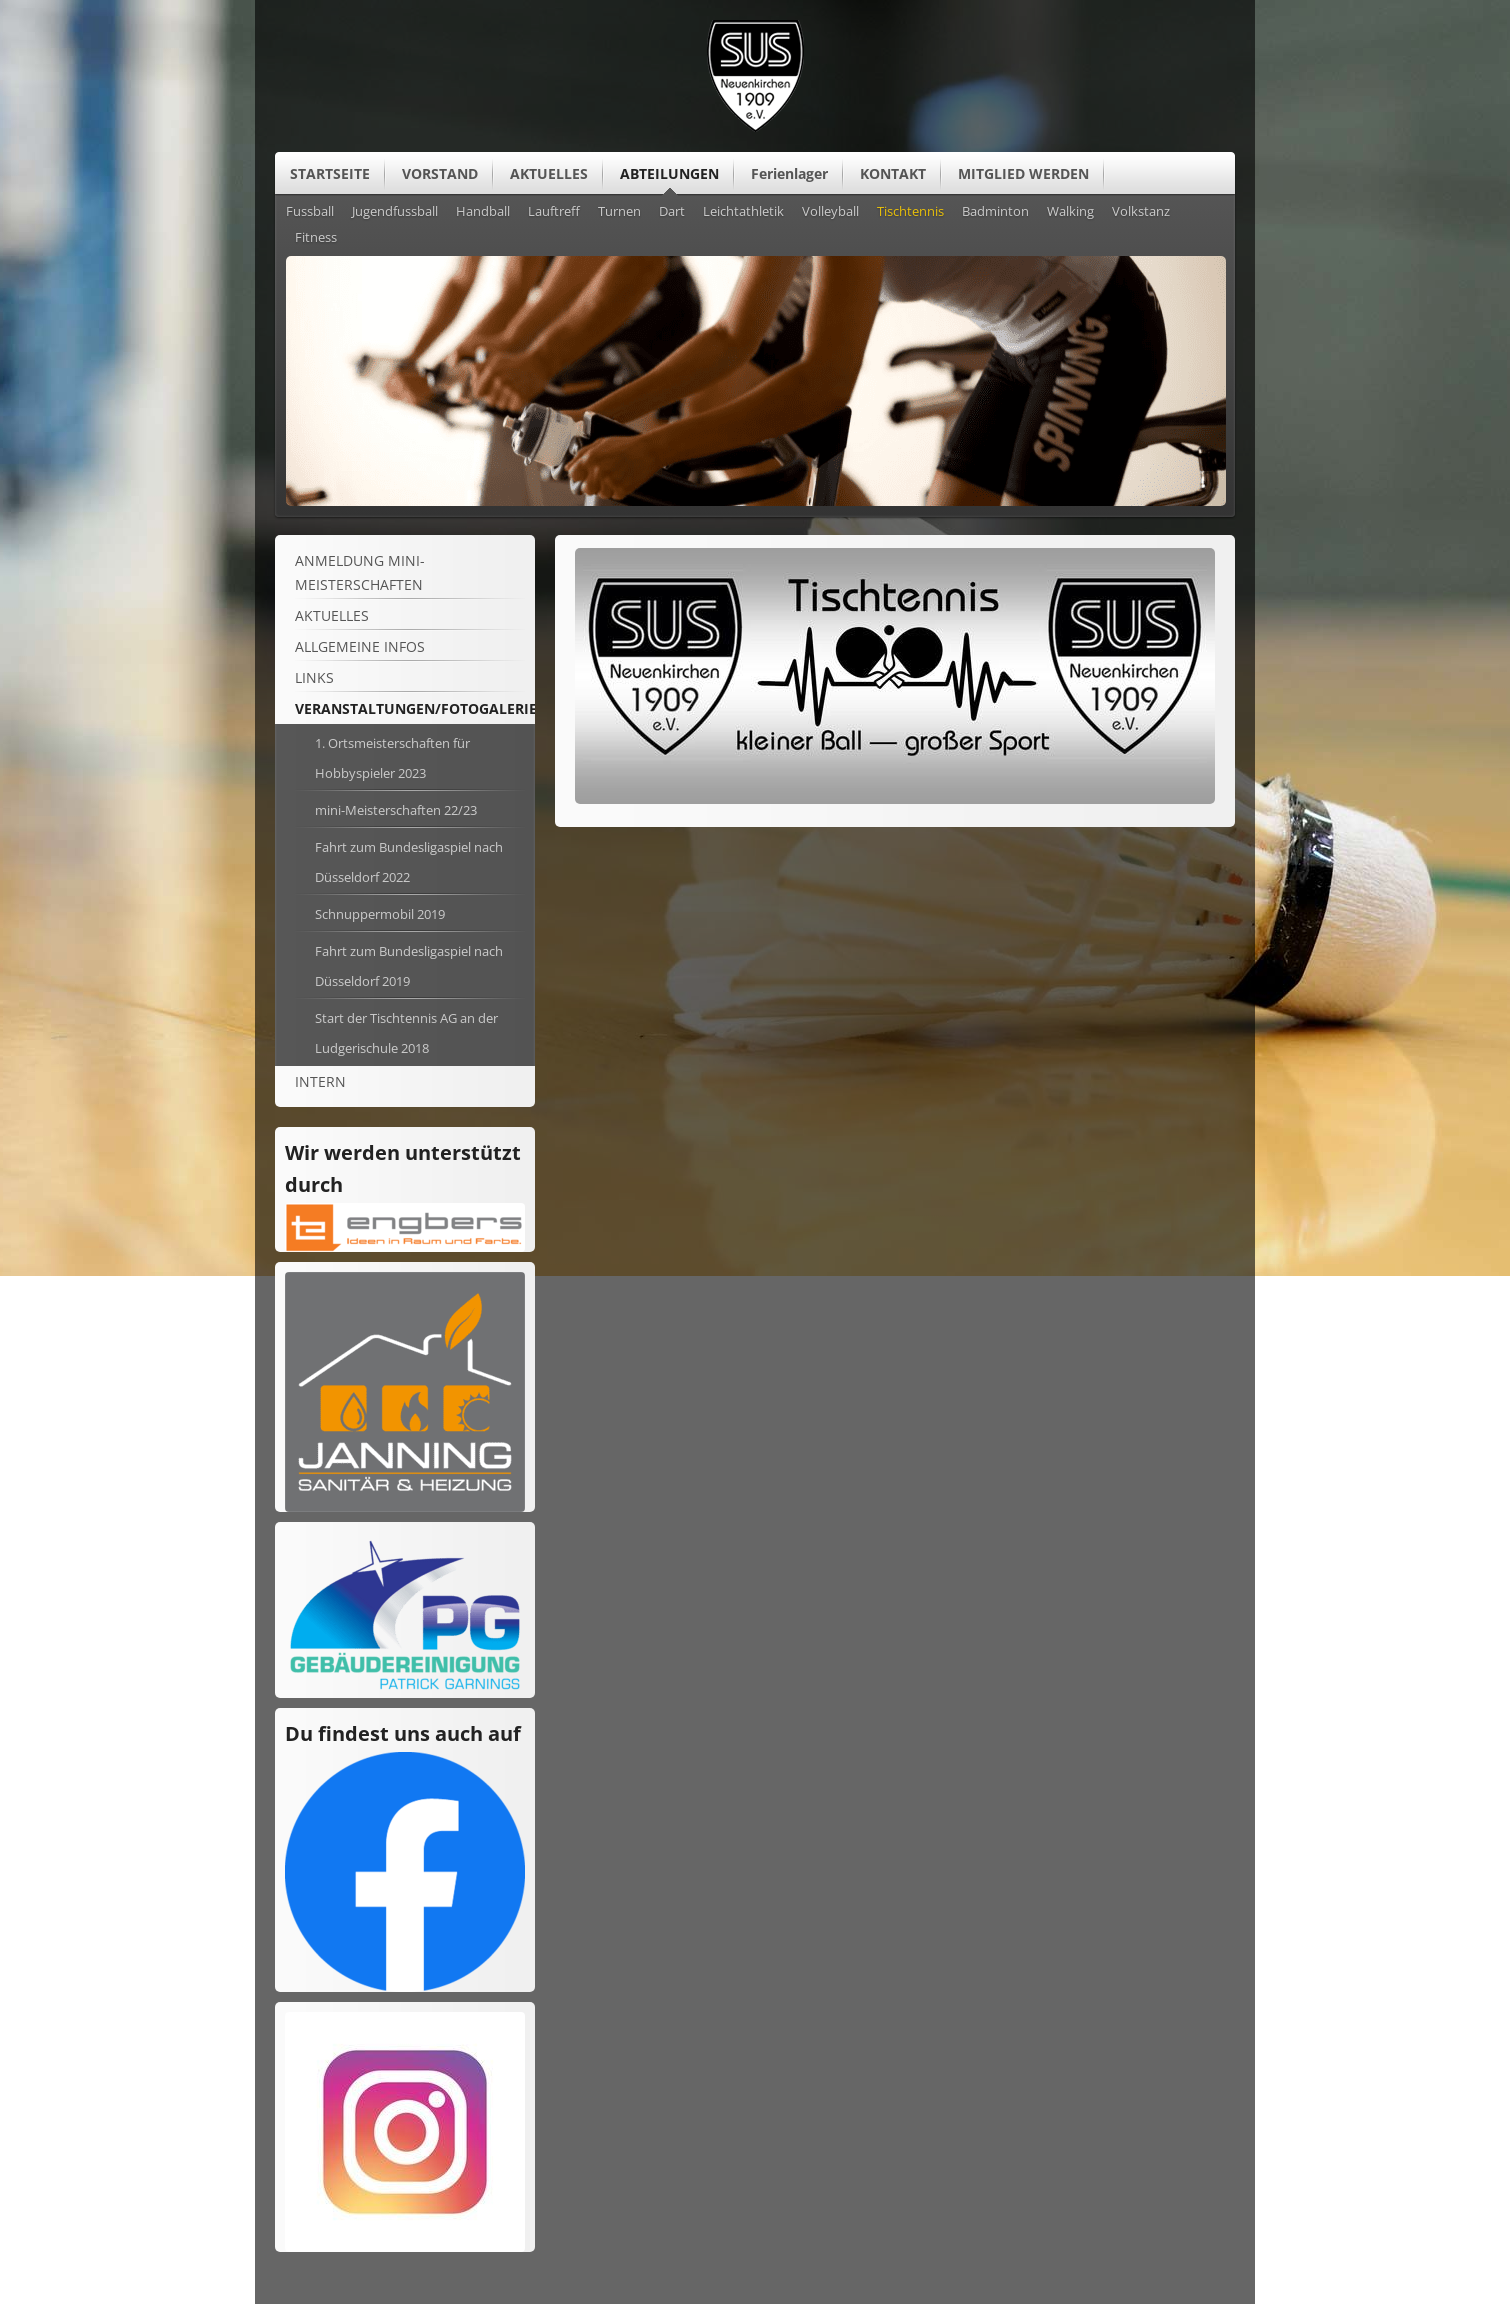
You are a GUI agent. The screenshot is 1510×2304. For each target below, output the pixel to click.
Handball (483, 212)
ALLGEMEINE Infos (360, 646)
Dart (672, 212)
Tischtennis (910, 212)
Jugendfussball (395, 212)
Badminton (995, 212)
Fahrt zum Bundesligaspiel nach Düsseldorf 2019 (409, 966)
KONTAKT (893, 173)
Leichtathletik (743, 212)
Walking (1070, 212)
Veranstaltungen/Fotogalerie (416, 708)
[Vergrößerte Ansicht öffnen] (895, 799)
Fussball (310, 212)
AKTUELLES (549, 173)
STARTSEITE (330, 173)
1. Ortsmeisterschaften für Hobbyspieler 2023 (392, 758)
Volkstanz (1141, 212)
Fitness (316, 238)
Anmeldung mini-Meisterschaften (360, 572)
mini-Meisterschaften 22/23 (396, 810)
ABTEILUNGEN (669, 173)
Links (314, 677)
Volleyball (830, 212)
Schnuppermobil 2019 (380, 914)
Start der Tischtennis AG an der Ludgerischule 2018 (406, 1033)
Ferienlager (789, 173)
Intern (320, 1081)
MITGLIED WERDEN (1023, 173)
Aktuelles (332, 615)
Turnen (619, 212)
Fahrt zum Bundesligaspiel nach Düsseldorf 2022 (409, 862)
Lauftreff (554, 212)
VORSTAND (440, 173)
